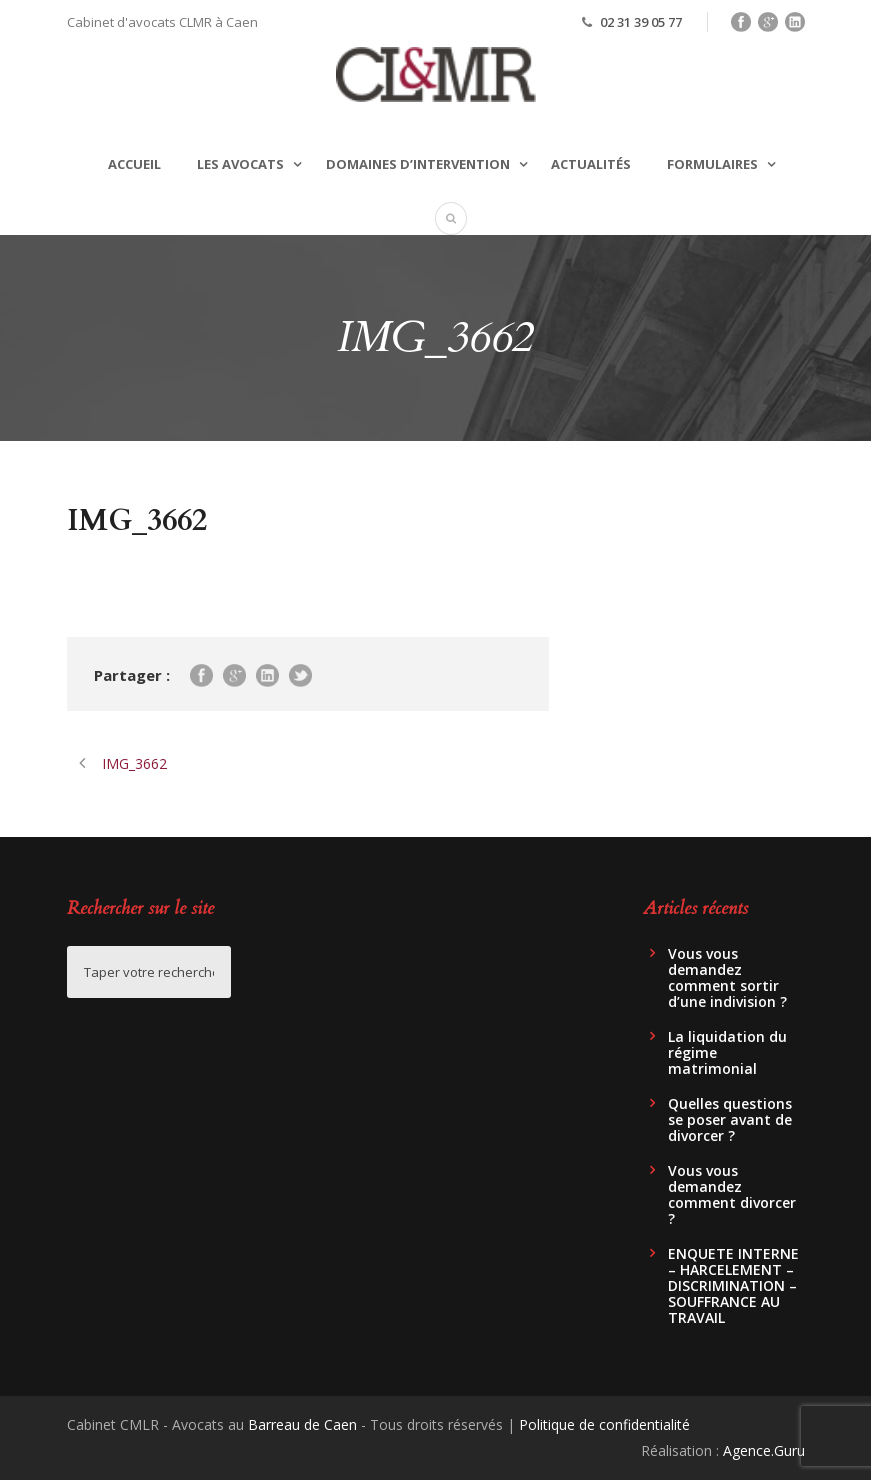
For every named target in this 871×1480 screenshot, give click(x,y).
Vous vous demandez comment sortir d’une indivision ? (727, 977)
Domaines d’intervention (418, 164)
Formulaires (712, 164)
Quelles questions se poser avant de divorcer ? (730, 1119)
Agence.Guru (764, 1450)
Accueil (134, 164)
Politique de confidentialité (604, 1424)
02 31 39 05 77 (641, 22)
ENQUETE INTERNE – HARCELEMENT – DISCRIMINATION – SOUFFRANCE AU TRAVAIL (733, 1285)
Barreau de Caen (302, 1424)
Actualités (591, 164)
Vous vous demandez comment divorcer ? (732, 1194)
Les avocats (240, 164)
